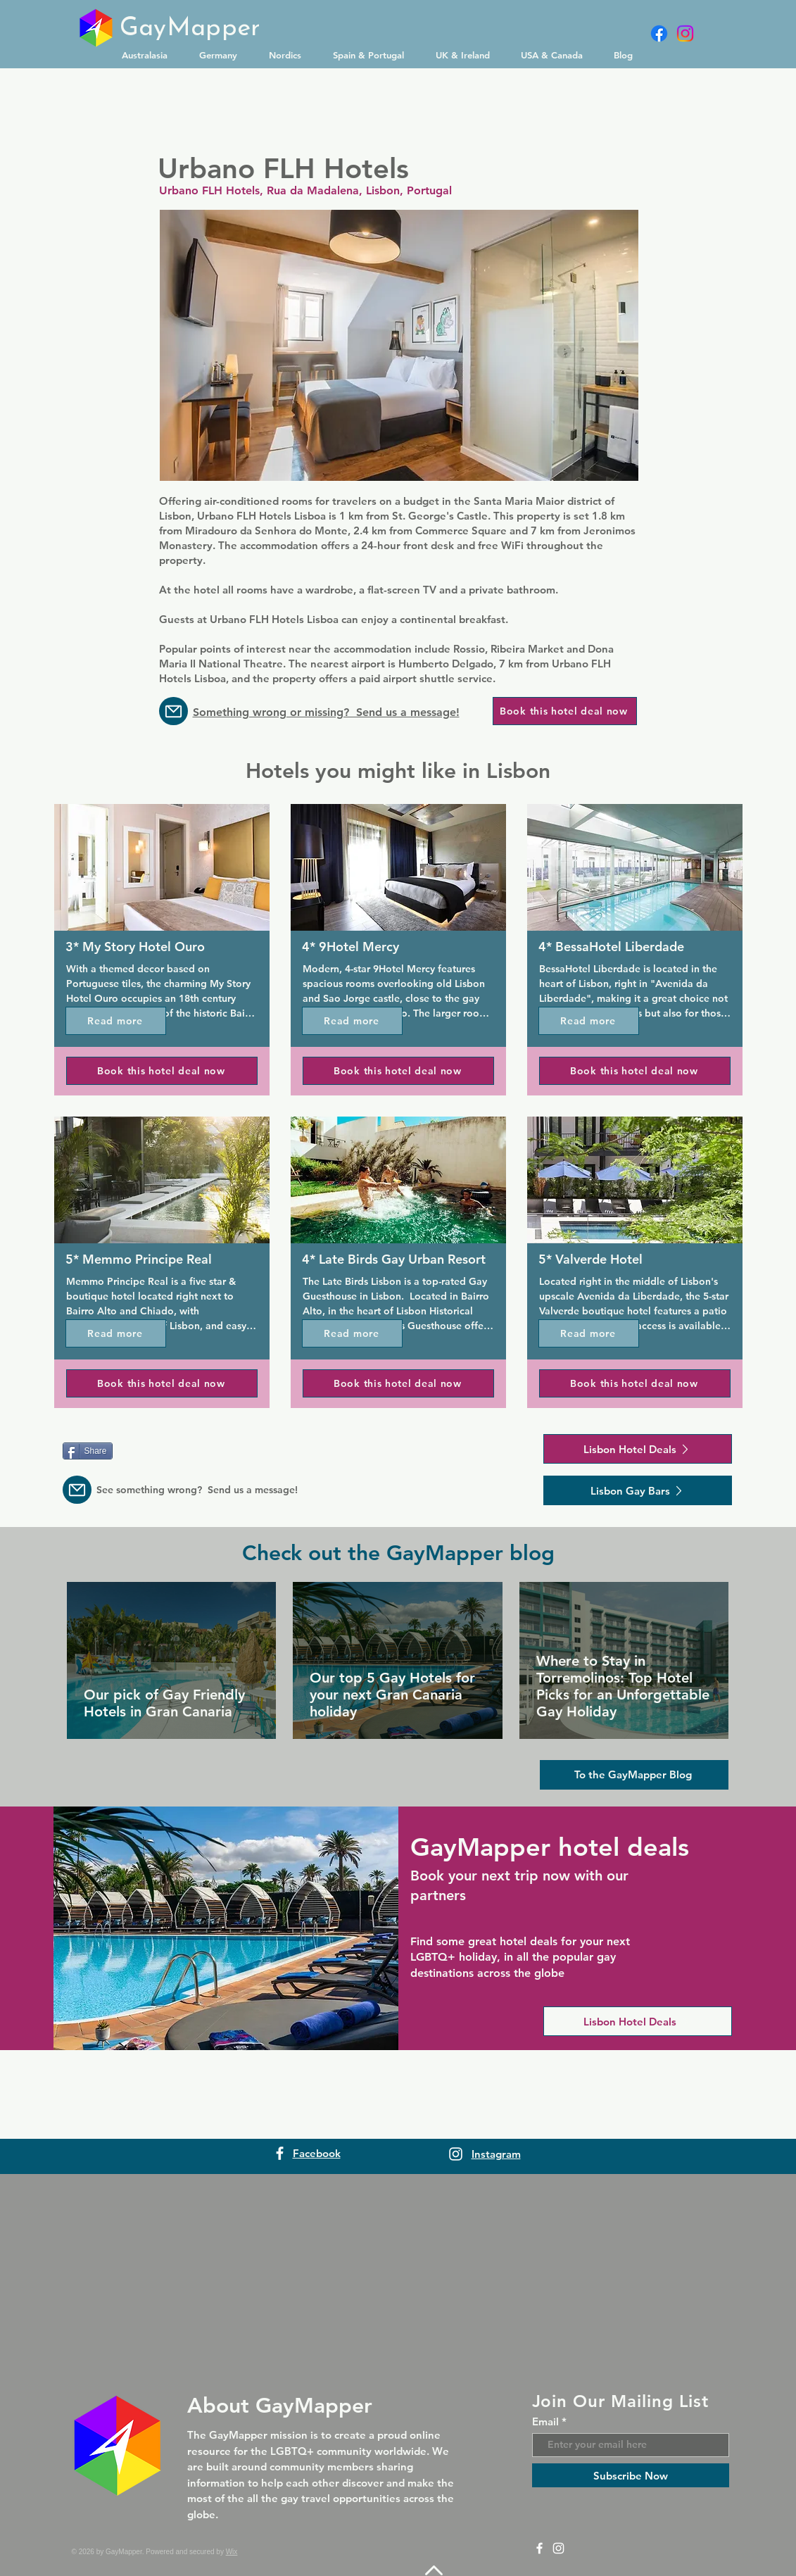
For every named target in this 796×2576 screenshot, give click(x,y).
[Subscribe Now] (630, 2475)
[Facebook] (659, 33)
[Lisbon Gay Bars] (637, 1490)
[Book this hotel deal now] (565, 711)
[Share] (88, 1451)
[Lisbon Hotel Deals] (637, 1449)
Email (545, 2421)
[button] (150, 54)
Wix (232, 2552)
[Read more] (115, 1021)
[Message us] (173, 711)
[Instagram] (685, 33)
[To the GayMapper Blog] (634, 1775)
